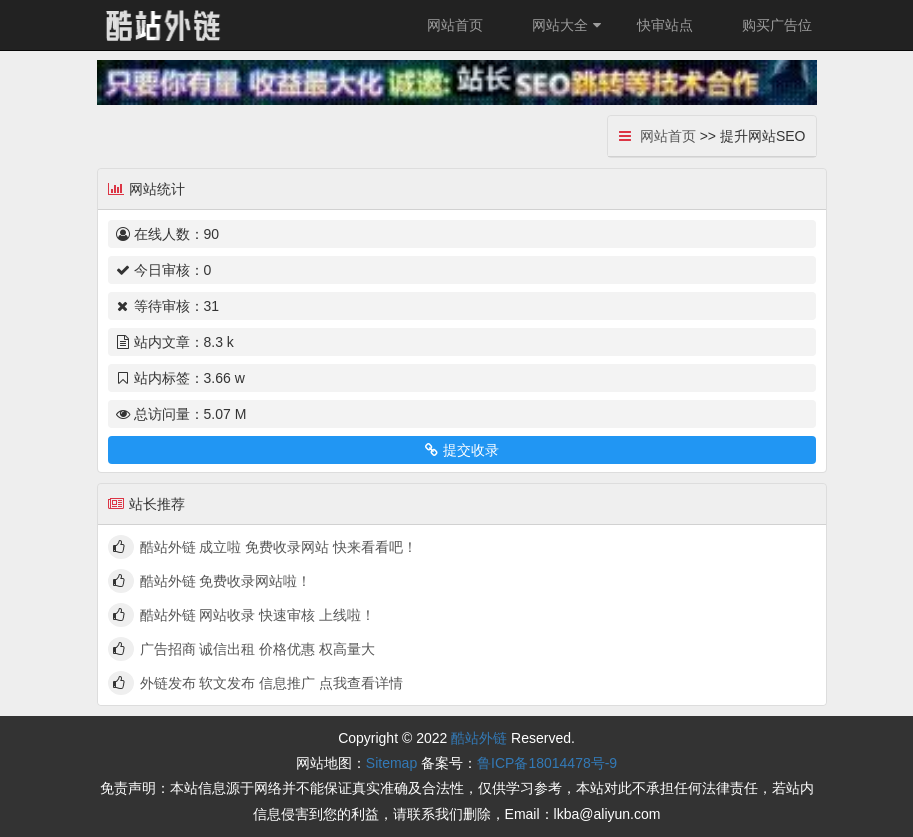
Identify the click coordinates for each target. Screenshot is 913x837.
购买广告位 (777, 25)
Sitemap (391, 763)
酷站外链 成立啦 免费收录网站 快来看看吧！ (279, 547)
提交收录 (462, 450)
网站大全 (569, 25)
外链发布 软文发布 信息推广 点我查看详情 (272, 683)
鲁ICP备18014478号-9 (547, 763)
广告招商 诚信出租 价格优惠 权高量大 (258, 649)
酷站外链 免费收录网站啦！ (226, 581)
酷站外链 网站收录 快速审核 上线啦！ (258, 615)
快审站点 (665, 25)
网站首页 (455, 25)
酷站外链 (479, 738)
